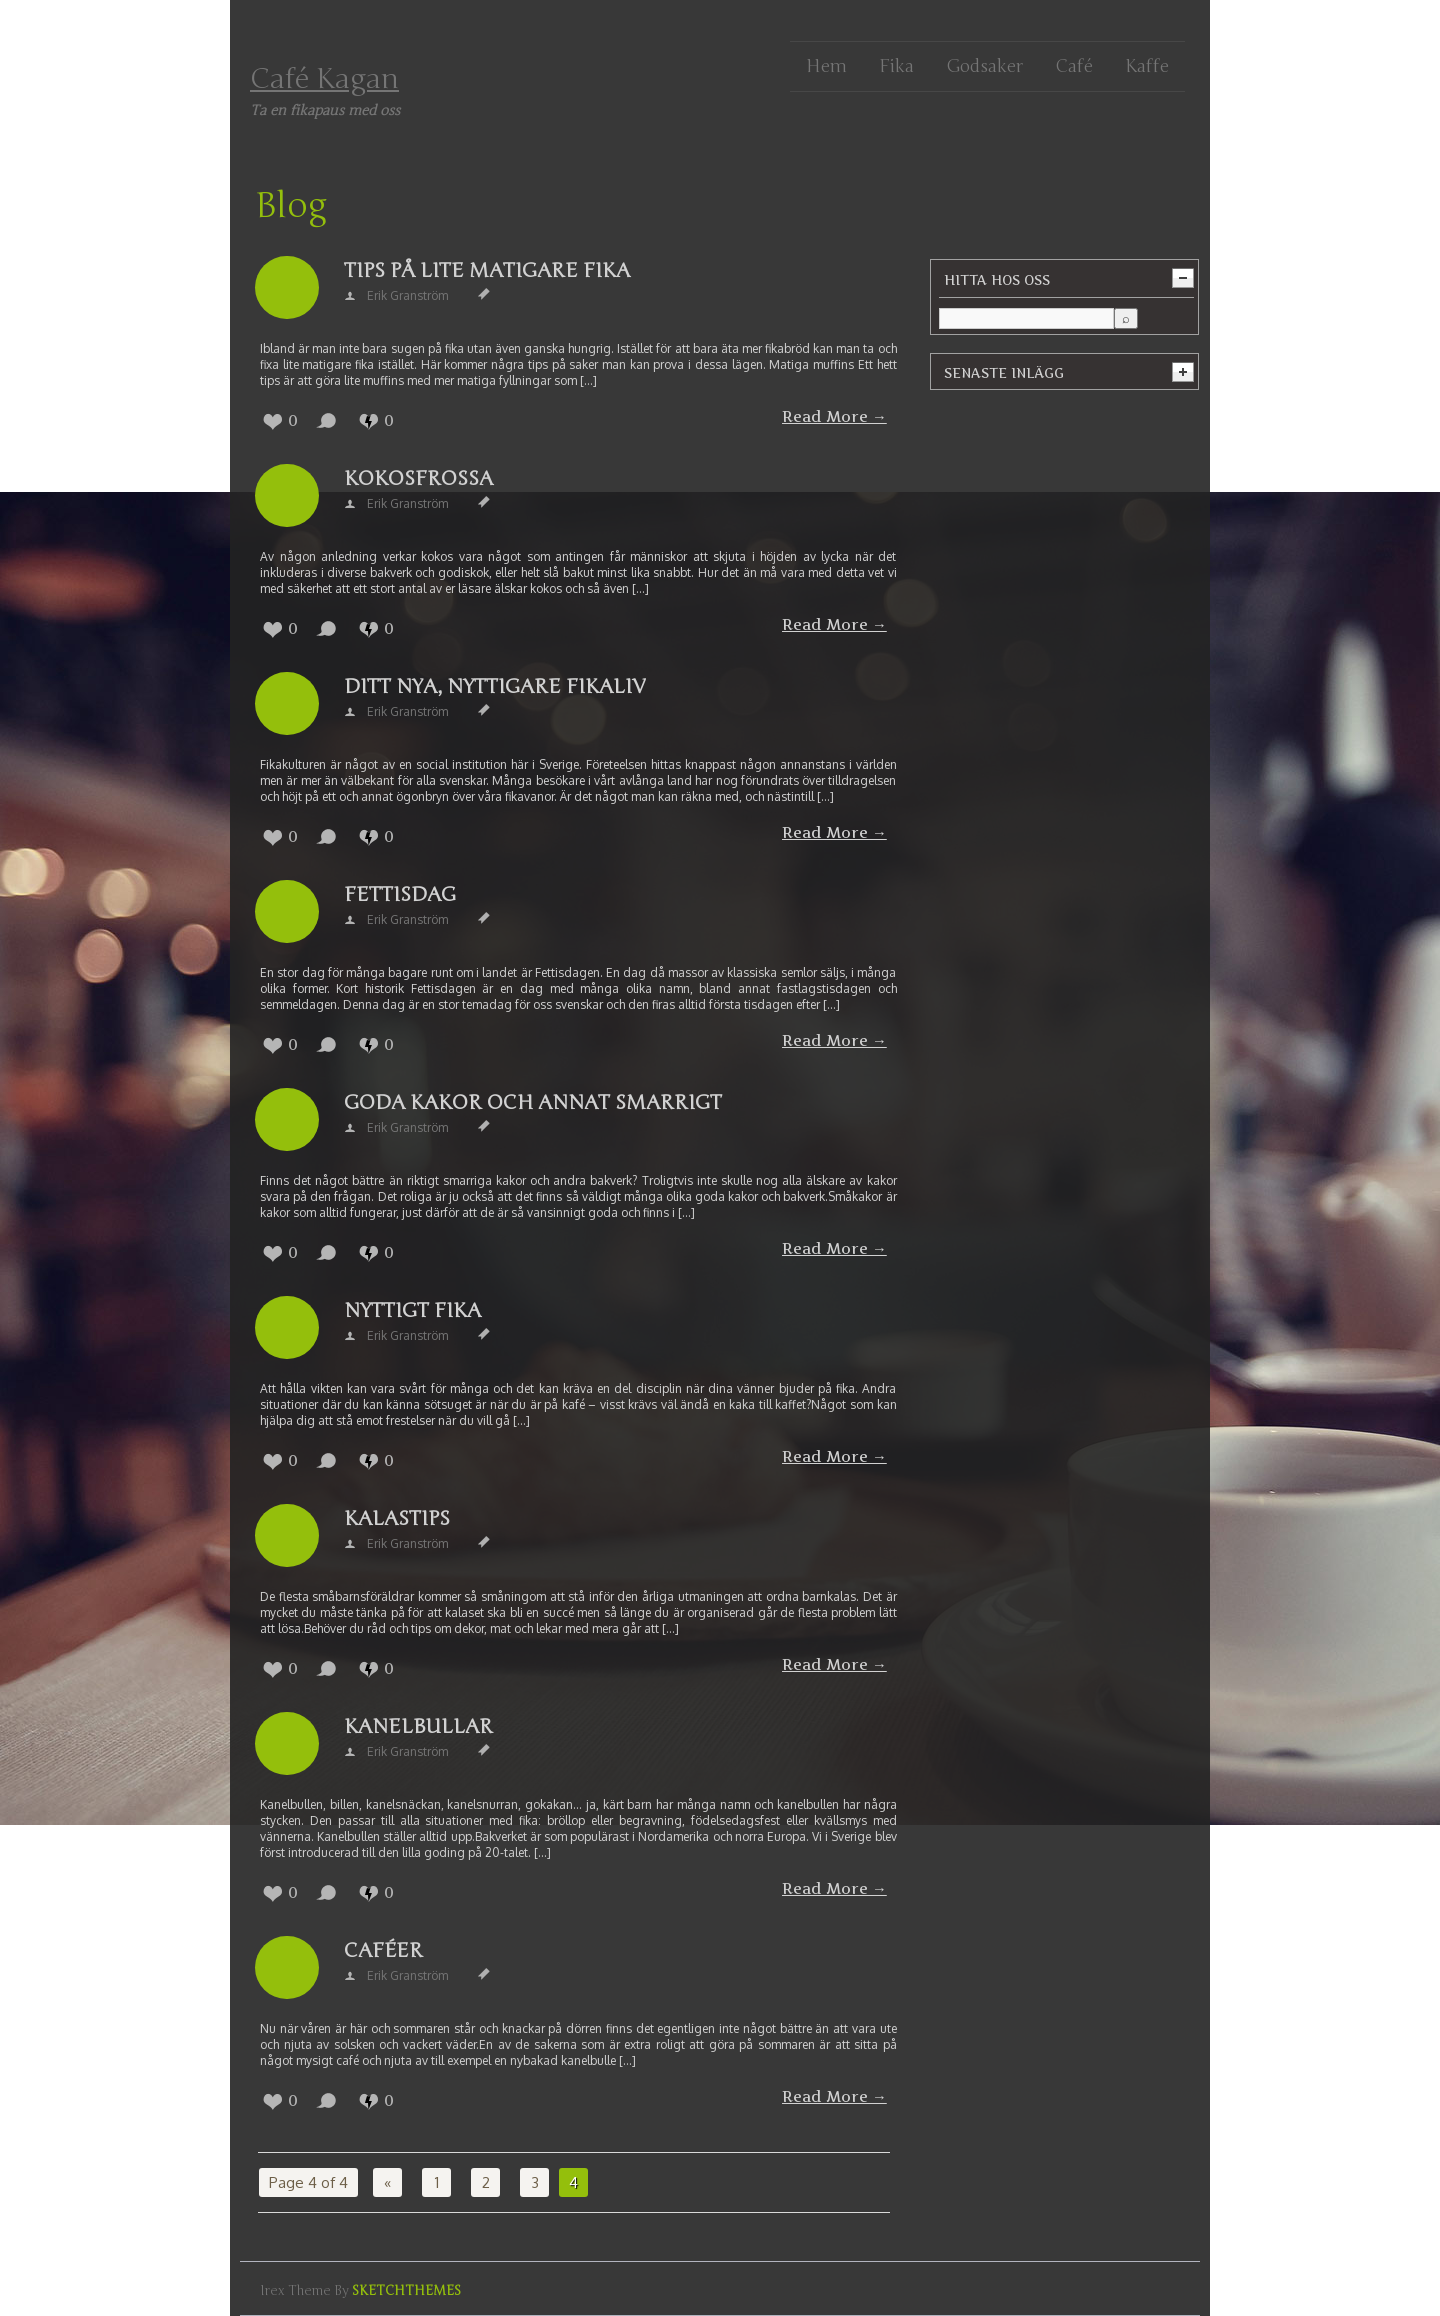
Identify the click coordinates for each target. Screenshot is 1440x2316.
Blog (291, 206)
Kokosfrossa (418, 478)
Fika (896, 66)
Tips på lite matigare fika (487, 270)
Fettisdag (400, 894)
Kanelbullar (418, 1726)
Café (1074, 66)
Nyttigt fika (412, 1310)
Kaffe (1147, 66)
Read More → (834, 417)
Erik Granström (407, 295)
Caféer (383, 1950)
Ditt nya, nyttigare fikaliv (494, 686)
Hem (826, 66)
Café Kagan (324, 79)
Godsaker (984, 66)
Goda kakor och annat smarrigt (533, 1102)
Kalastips (397, 1518)
